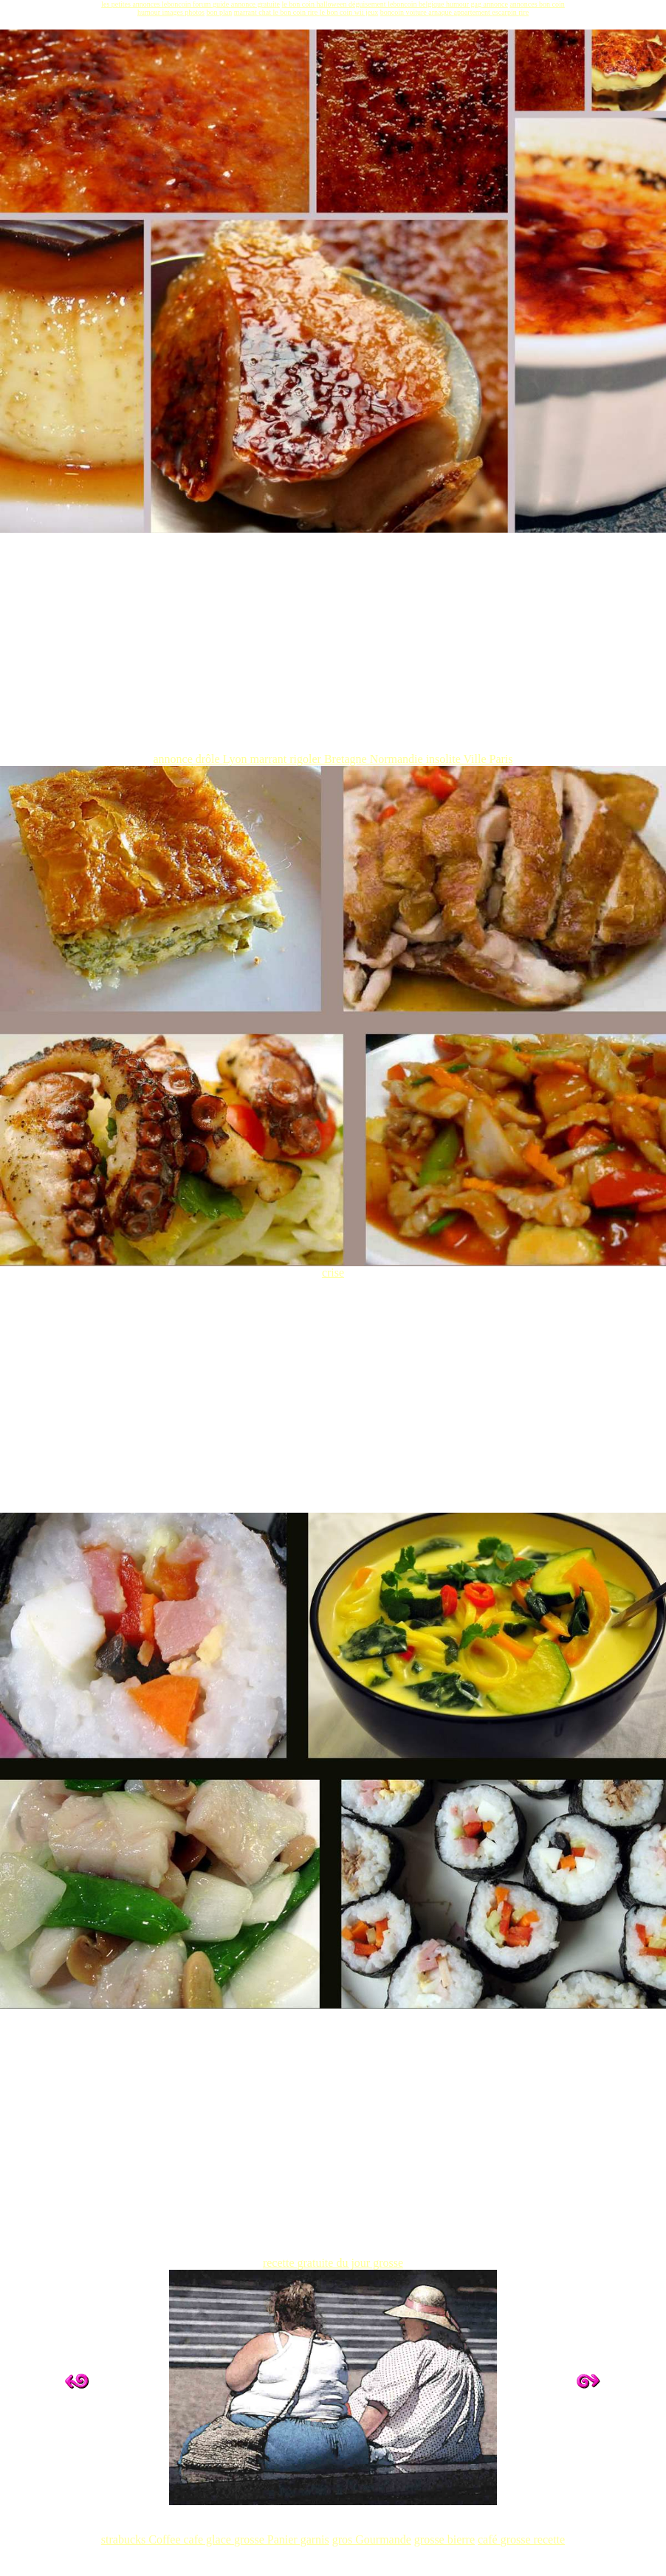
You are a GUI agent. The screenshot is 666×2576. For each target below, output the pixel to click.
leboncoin (403, 4)
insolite (445, 759)
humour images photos (171, 12)
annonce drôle (187, 759)
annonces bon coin (536, 4)
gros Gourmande (371, 2539)
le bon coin (299, 4)
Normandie (398, 759)
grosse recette (533, 2539)
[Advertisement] (333, 649)
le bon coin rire (295, 12)
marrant (246, 12)
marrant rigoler (287, 759)
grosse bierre (444, 2539)
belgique (432, 4)
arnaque (440, 12)
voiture (416, 12)
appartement (472, 12)
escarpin (505, 12)
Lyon (236, 759)
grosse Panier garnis (281, 2539)
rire (523, 12)
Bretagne (347, 759)
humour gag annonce (477, 4)
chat (265, 12)
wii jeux (366, 12)
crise (333, 1267)
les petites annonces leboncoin (147, 4)
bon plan (220, 12)
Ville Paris (488, 759)
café (489, 2539)
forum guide (212, 4)
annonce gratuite (255, 4)
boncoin (393, 12)
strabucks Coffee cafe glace (167, 2539)
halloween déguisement (352, 4)
